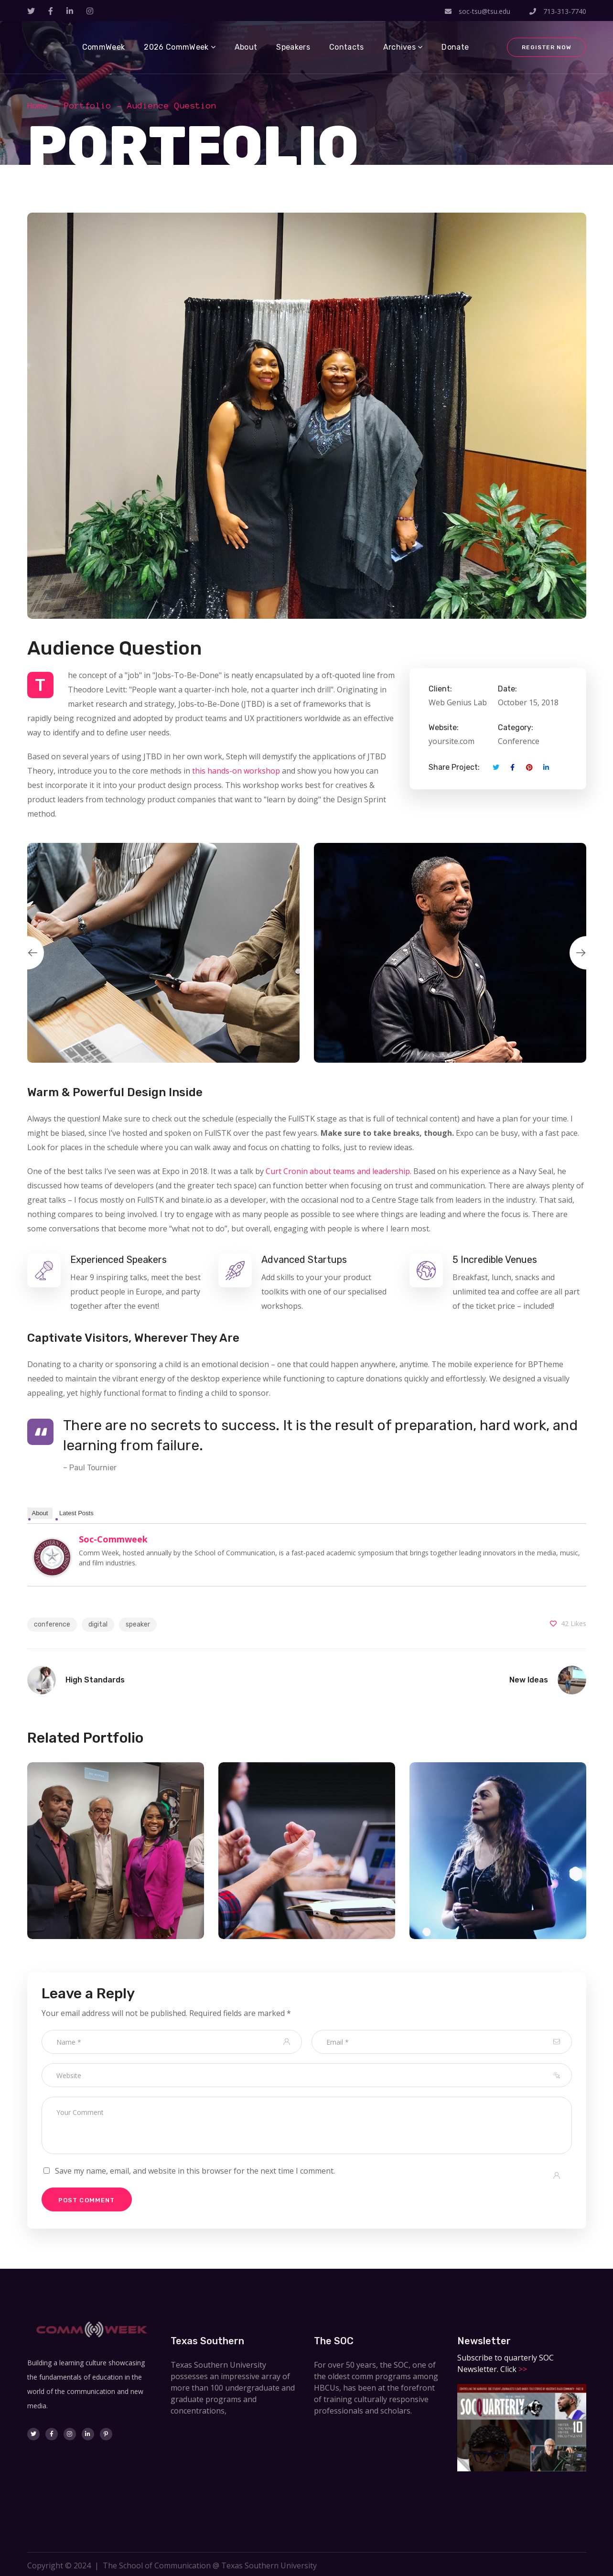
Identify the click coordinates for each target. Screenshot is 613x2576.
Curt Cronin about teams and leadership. (338, 1171)
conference (52, 1624)
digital (98, 1624)
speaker (138, 1624)
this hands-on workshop (236, 770)
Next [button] (586, 953)
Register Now (546, 47)
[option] (163, 953)
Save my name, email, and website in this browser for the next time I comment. (195, 2171)
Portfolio (87, 105)
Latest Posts (76, 1513)
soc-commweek (113, 1539)
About (40, 1513)
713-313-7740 (557, 11)
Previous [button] (27, 953)
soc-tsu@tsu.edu (477, 11)
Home (37, 105)
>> (521, 2369)
